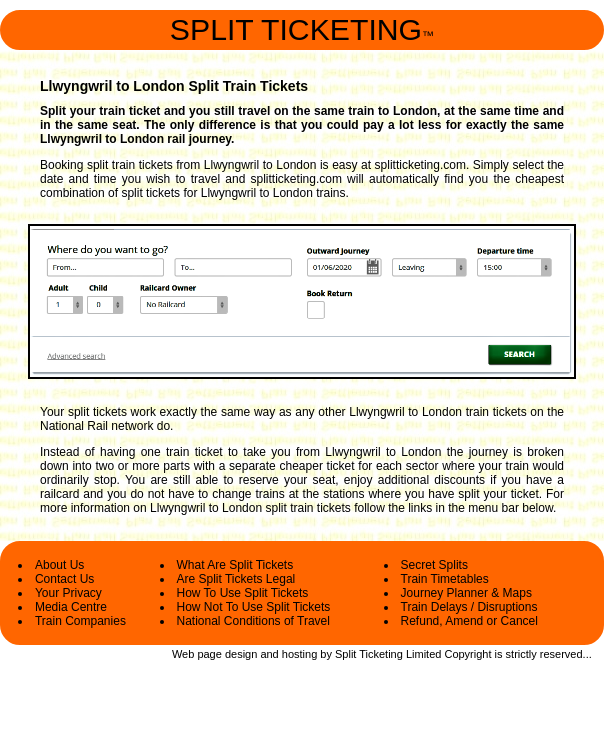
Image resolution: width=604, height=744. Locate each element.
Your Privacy (68, 593)
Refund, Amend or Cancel (469, 621)
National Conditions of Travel (253, 621)
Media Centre (71, 607)
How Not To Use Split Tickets (254, 607)
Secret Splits (434, 565)
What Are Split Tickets (235, 565)
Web (183, 654)
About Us (59, 565)
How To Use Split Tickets (243, 593)
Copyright (467, 654)
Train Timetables (445, 579)
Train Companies (80, 621)
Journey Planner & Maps (466, 593)
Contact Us (64, 579)
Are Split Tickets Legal (236, 579)
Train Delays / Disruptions (469, 607)
